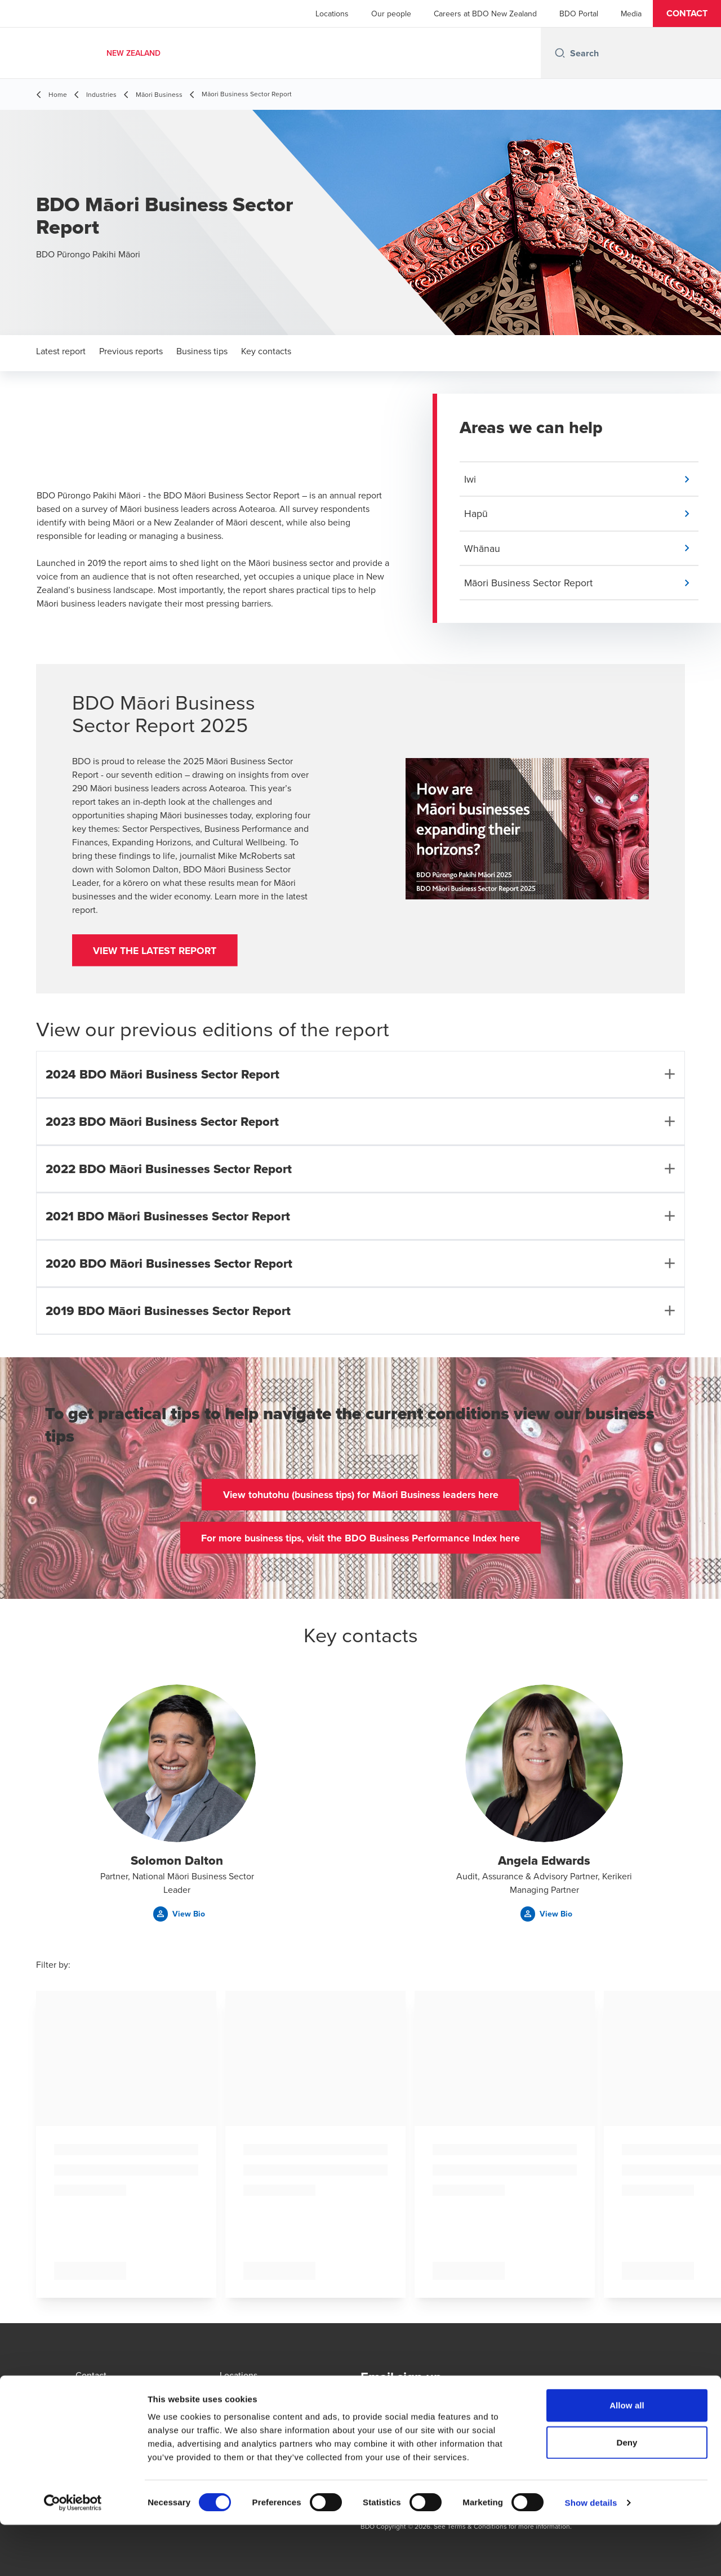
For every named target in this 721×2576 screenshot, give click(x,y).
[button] (687, 13)
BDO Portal (578, 13)
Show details (591, 2554)
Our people (391, 13)
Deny (626, 2493)
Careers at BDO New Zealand (485, 13)
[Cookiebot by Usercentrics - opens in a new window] (73, 2554)
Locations (332, 13)
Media (631, 13)
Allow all (626, 2456)
